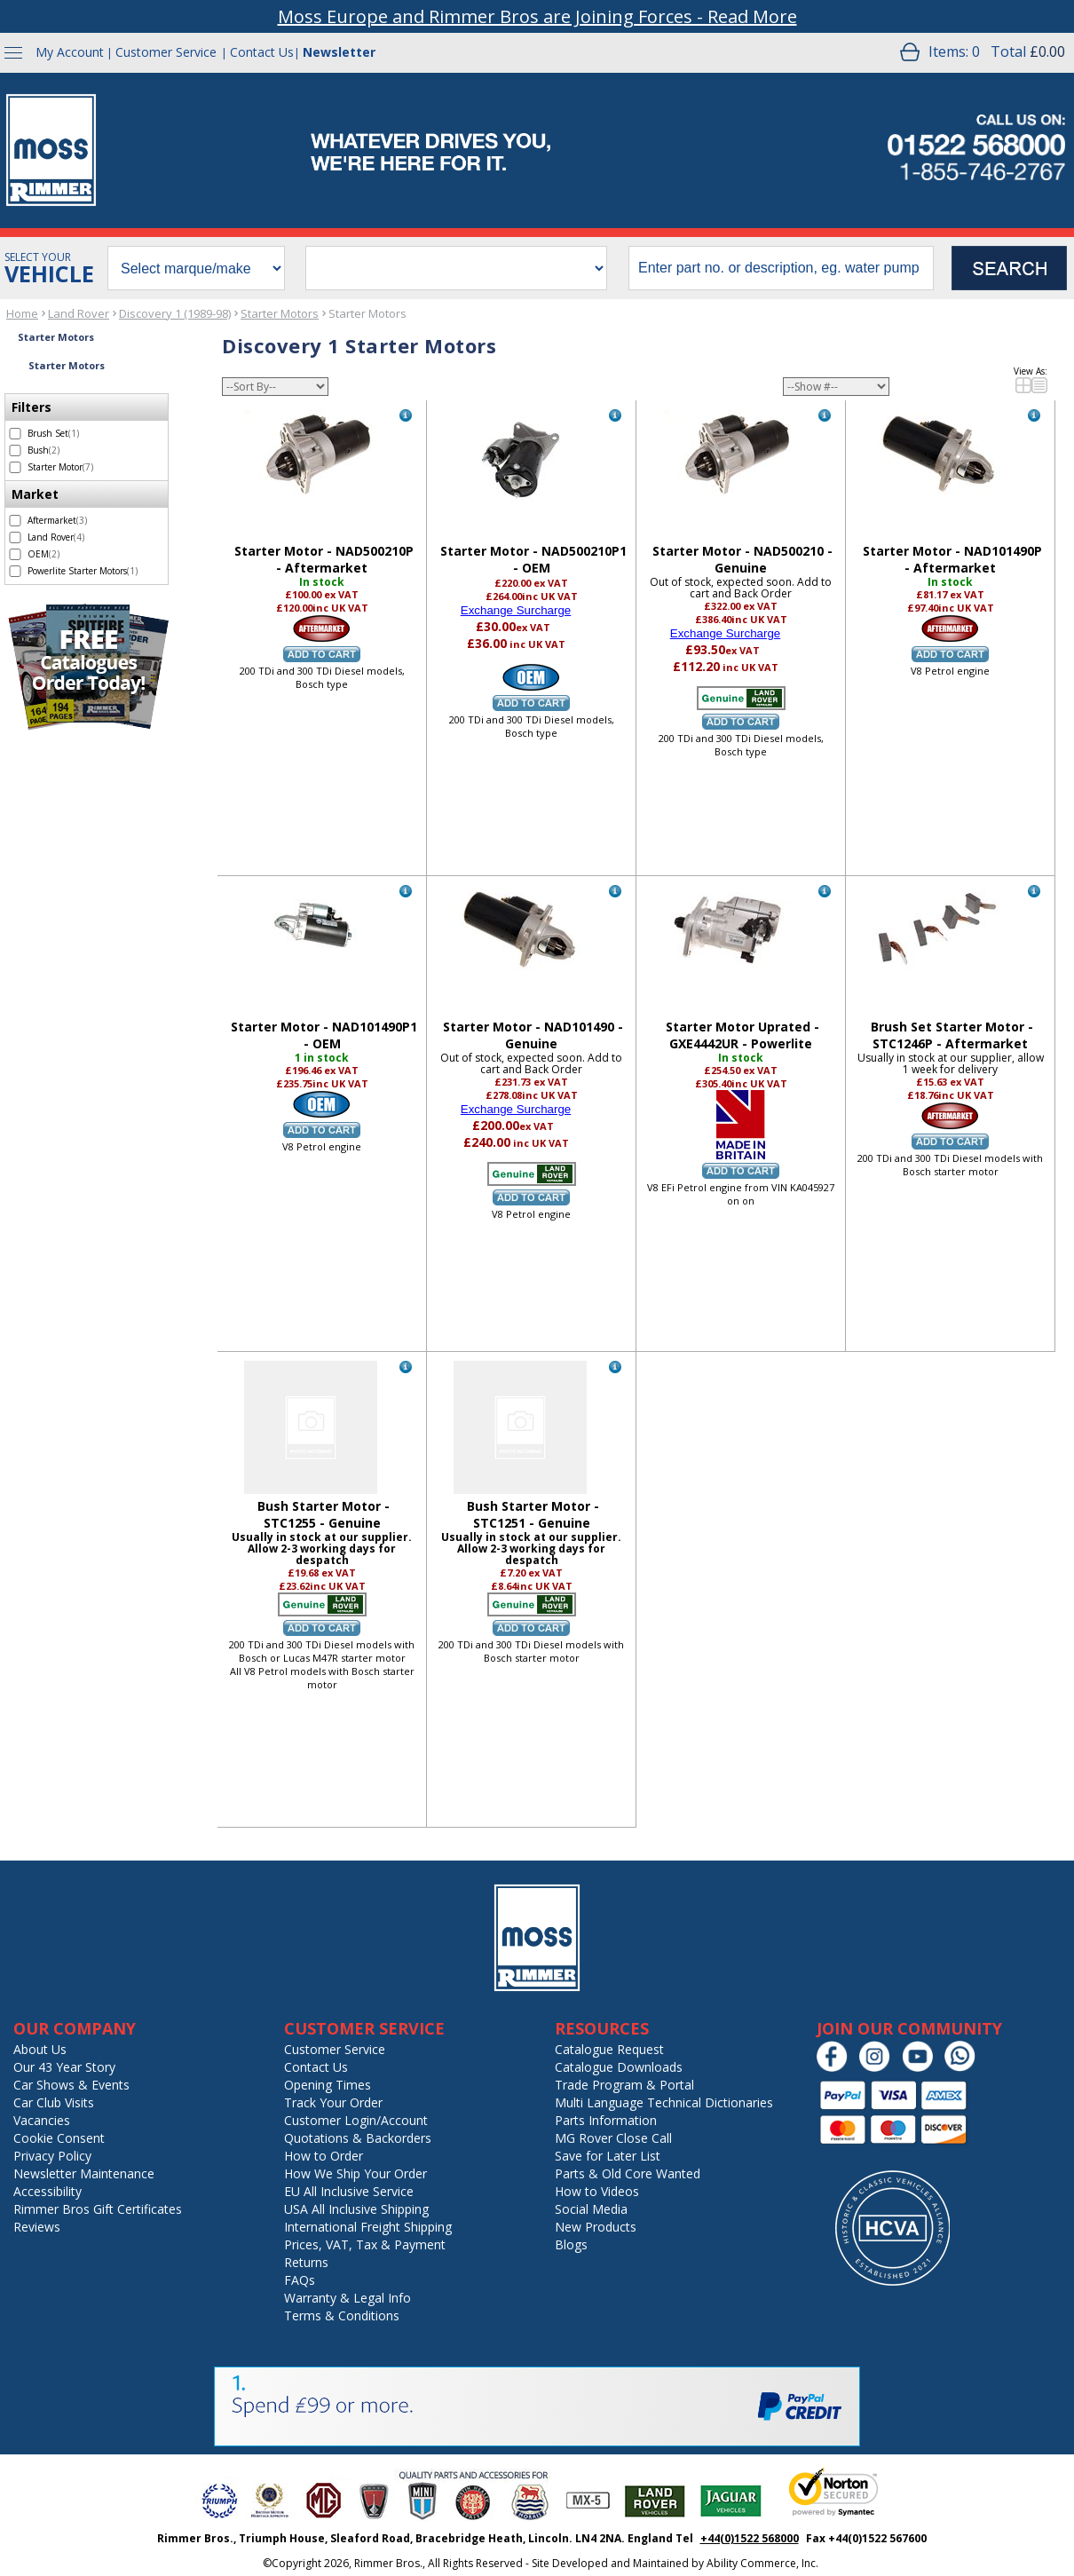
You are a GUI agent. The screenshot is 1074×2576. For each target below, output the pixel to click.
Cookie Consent (59, 2138)
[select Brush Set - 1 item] (15, 433)
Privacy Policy (52, 2155)
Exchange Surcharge (516, 610)
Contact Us (262, 51)
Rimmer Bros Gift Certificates (97, 2209)
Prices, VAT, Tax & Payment (365, 2244)
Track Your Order (333, 2102)
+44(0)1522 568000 (749, 2538)
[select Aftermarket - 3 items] (15, 520)
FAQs (299, 2280)
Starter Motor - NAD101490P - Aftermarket (952, 559)
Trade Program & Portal (624, 2084)
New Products (595, 2226)
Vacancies (41, 2120)
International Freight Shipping (368, 2226)
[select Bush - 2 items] (15, 450)
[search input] (781, 268)
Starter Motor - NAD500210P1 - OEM (533, 559)
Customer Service (166, 51)
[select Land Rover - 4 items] (15, 537)
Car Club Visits (53, 2102)
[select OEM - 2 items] (15, 554)
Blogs (571, 2244)
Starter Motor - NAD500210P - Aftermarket (324, 559)
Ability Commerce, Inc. (762, 2563)
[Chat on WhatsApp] (964, 2067)
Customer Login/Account (356, 2120)
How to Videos (597, 2191)
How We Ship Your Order (355, 2173)
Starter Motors (280, 313)
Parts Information (606, 2120)
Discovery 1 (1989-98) (175, 313)
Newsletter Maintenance (83, 2173)
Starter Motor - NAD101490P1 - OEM (324, 1035)
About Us (40, 2049)
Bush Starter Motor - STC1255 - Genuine (323, 1514)
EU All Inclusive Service (349, 2191)
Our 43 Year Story (64, 2066)
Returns (306, 2262)
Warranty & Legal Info (347, 2297)
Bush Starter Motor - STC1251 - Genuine (533, 1514)
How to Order (323, 2155)
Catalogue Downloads (619, 2066)
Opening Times (327, 2084)
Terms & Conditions (341, 2315)
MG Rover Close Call (613, 2138)
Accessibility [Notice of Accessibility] (47, 2191)
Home (22, 313)
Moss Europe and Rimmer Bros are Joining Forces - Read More (537, 16)
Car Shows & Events (71, 2084)
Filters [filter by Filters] (31, 407)
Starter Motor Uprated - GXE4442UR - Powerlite (742, 1035)
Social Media (591, 2209)
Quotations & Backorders (357, 2138)
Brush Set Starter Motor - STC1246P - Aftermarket (952, 1035)
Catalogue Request (609, 2049)
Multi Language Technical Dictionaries (664, 2102)
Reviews (36, 2226)
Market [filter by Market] (35, 494)
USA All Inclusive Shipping (356, 2209)
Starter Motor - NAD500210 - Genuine (742, 559)
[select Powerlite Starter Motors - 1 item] (15, 571)
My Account (70, 51)
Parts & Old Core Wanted (627, 2173)
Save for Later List (607, 2155)
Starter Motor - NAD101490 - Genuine (533, 1035)
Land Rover (78, 313)
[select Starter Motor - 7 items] (15, 467)
